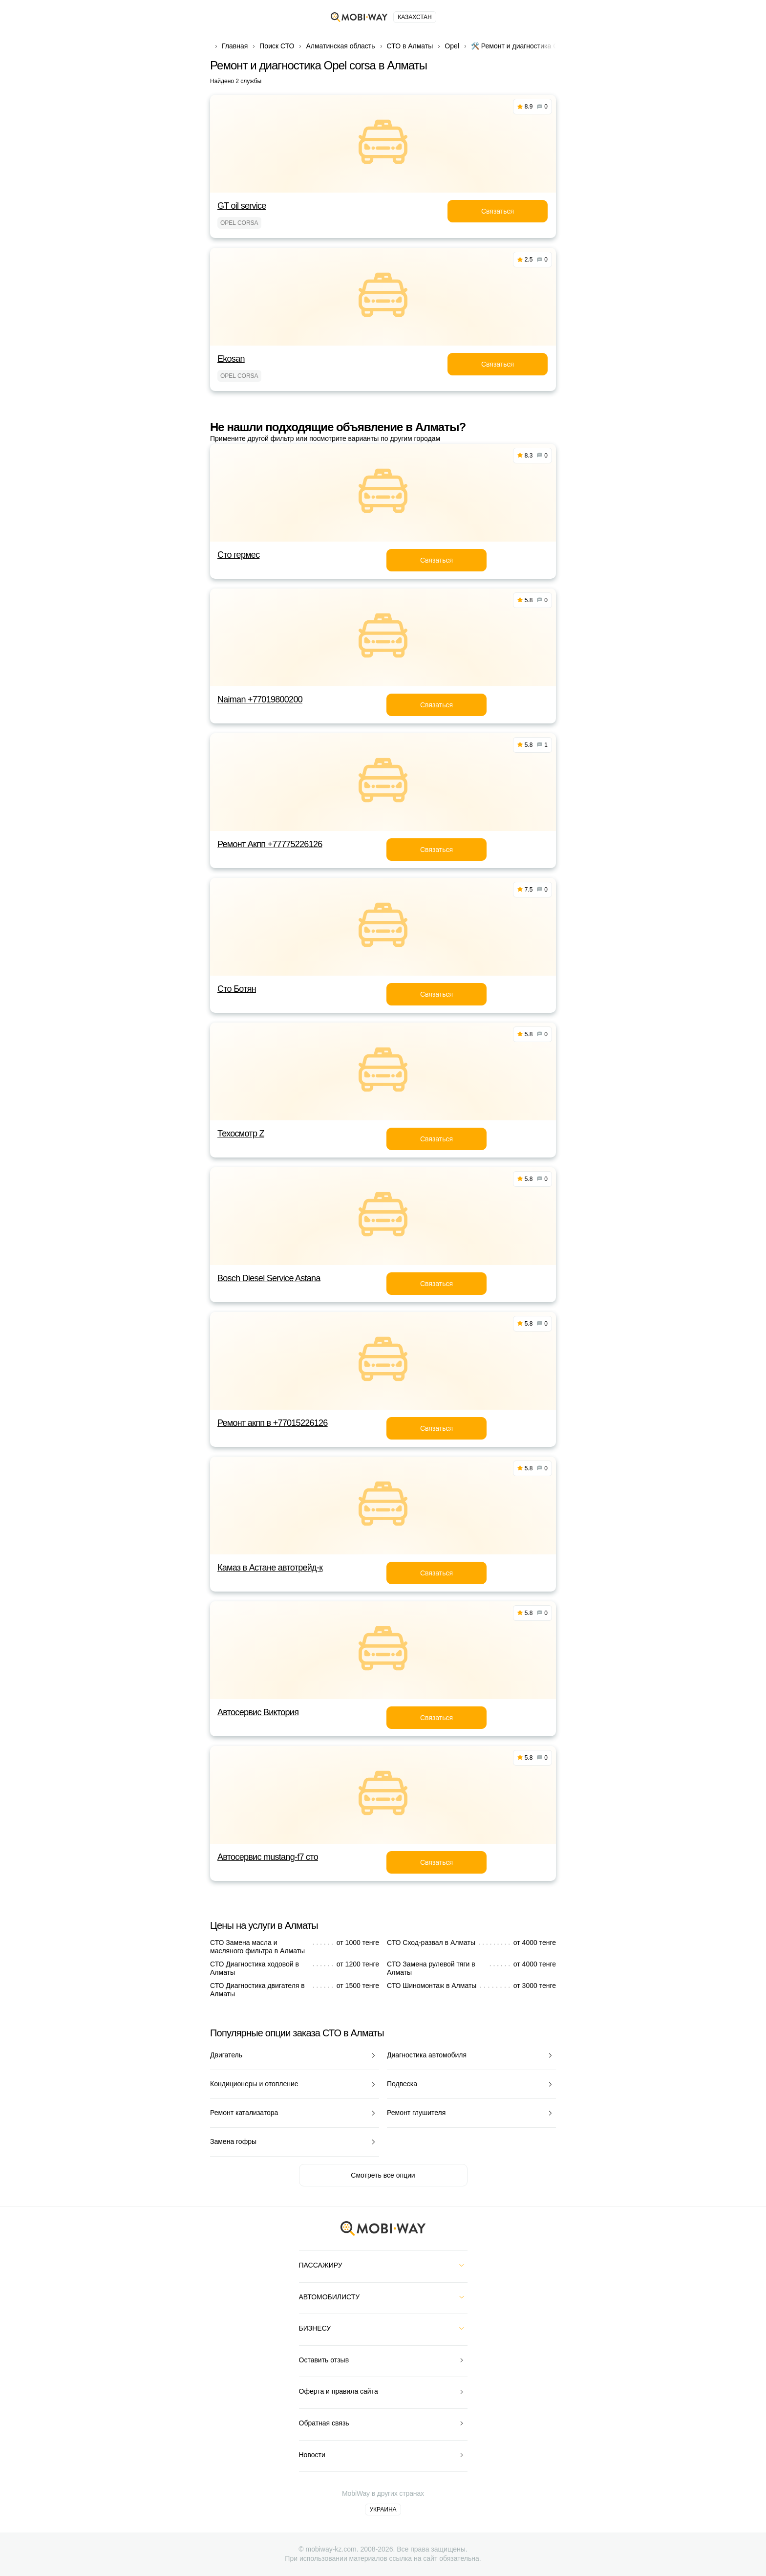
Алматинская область (340, 46)
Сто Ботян (236, 989)
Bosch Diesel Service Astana (268, 1278)
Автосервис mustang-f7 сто (267, 1857)
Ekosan (231, 359)
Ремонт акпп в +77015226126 (272, 1423)
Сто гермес (238, 555)
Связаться (497, 211)
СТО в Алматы (410, 46)
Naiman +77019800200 (259, 699)
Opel (452, 46)
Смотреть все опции (383, 2175)
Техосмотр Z (240, 1133)
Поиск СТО (276, 46)
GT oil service (241, 206)
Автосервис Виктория (257, 1712)
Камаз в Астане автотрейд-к (269, 1567)
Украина (382, 2509)
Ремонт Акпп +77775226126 (269, 844)
